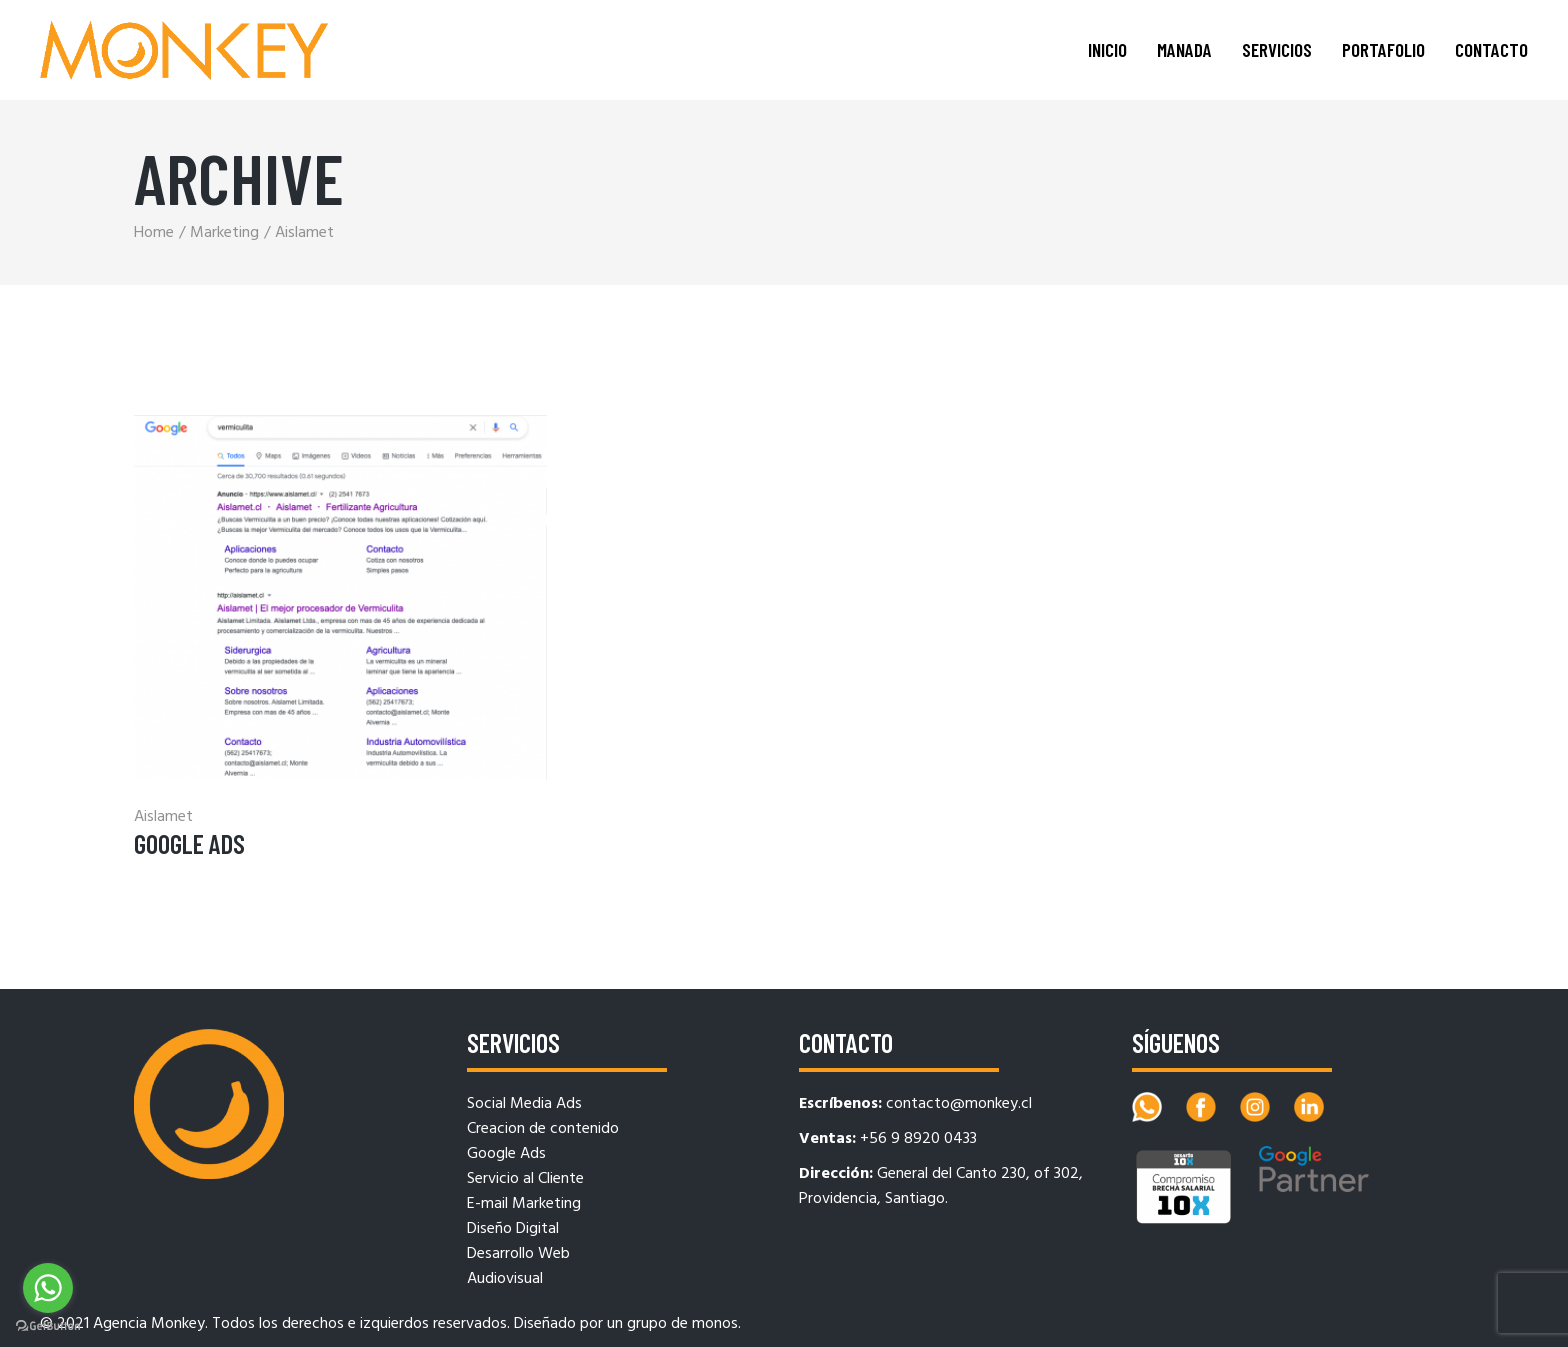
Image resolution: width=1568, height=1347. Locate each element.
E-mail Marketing (524, 1204)
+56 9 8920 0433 (918, 1139)
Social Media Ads (524, 1104)
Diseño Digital (513, 1229)
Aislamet (163, 817)
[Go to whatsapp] (48, 1288)
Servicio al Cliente (525, 1179)
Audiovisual (505, 1279)
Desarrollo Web (518, 1254)
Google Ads (189, 843)
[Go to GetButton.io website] (48, 1326)
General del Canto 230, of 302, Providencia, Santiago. (941, 1186)
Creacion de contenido (543, 1129)
